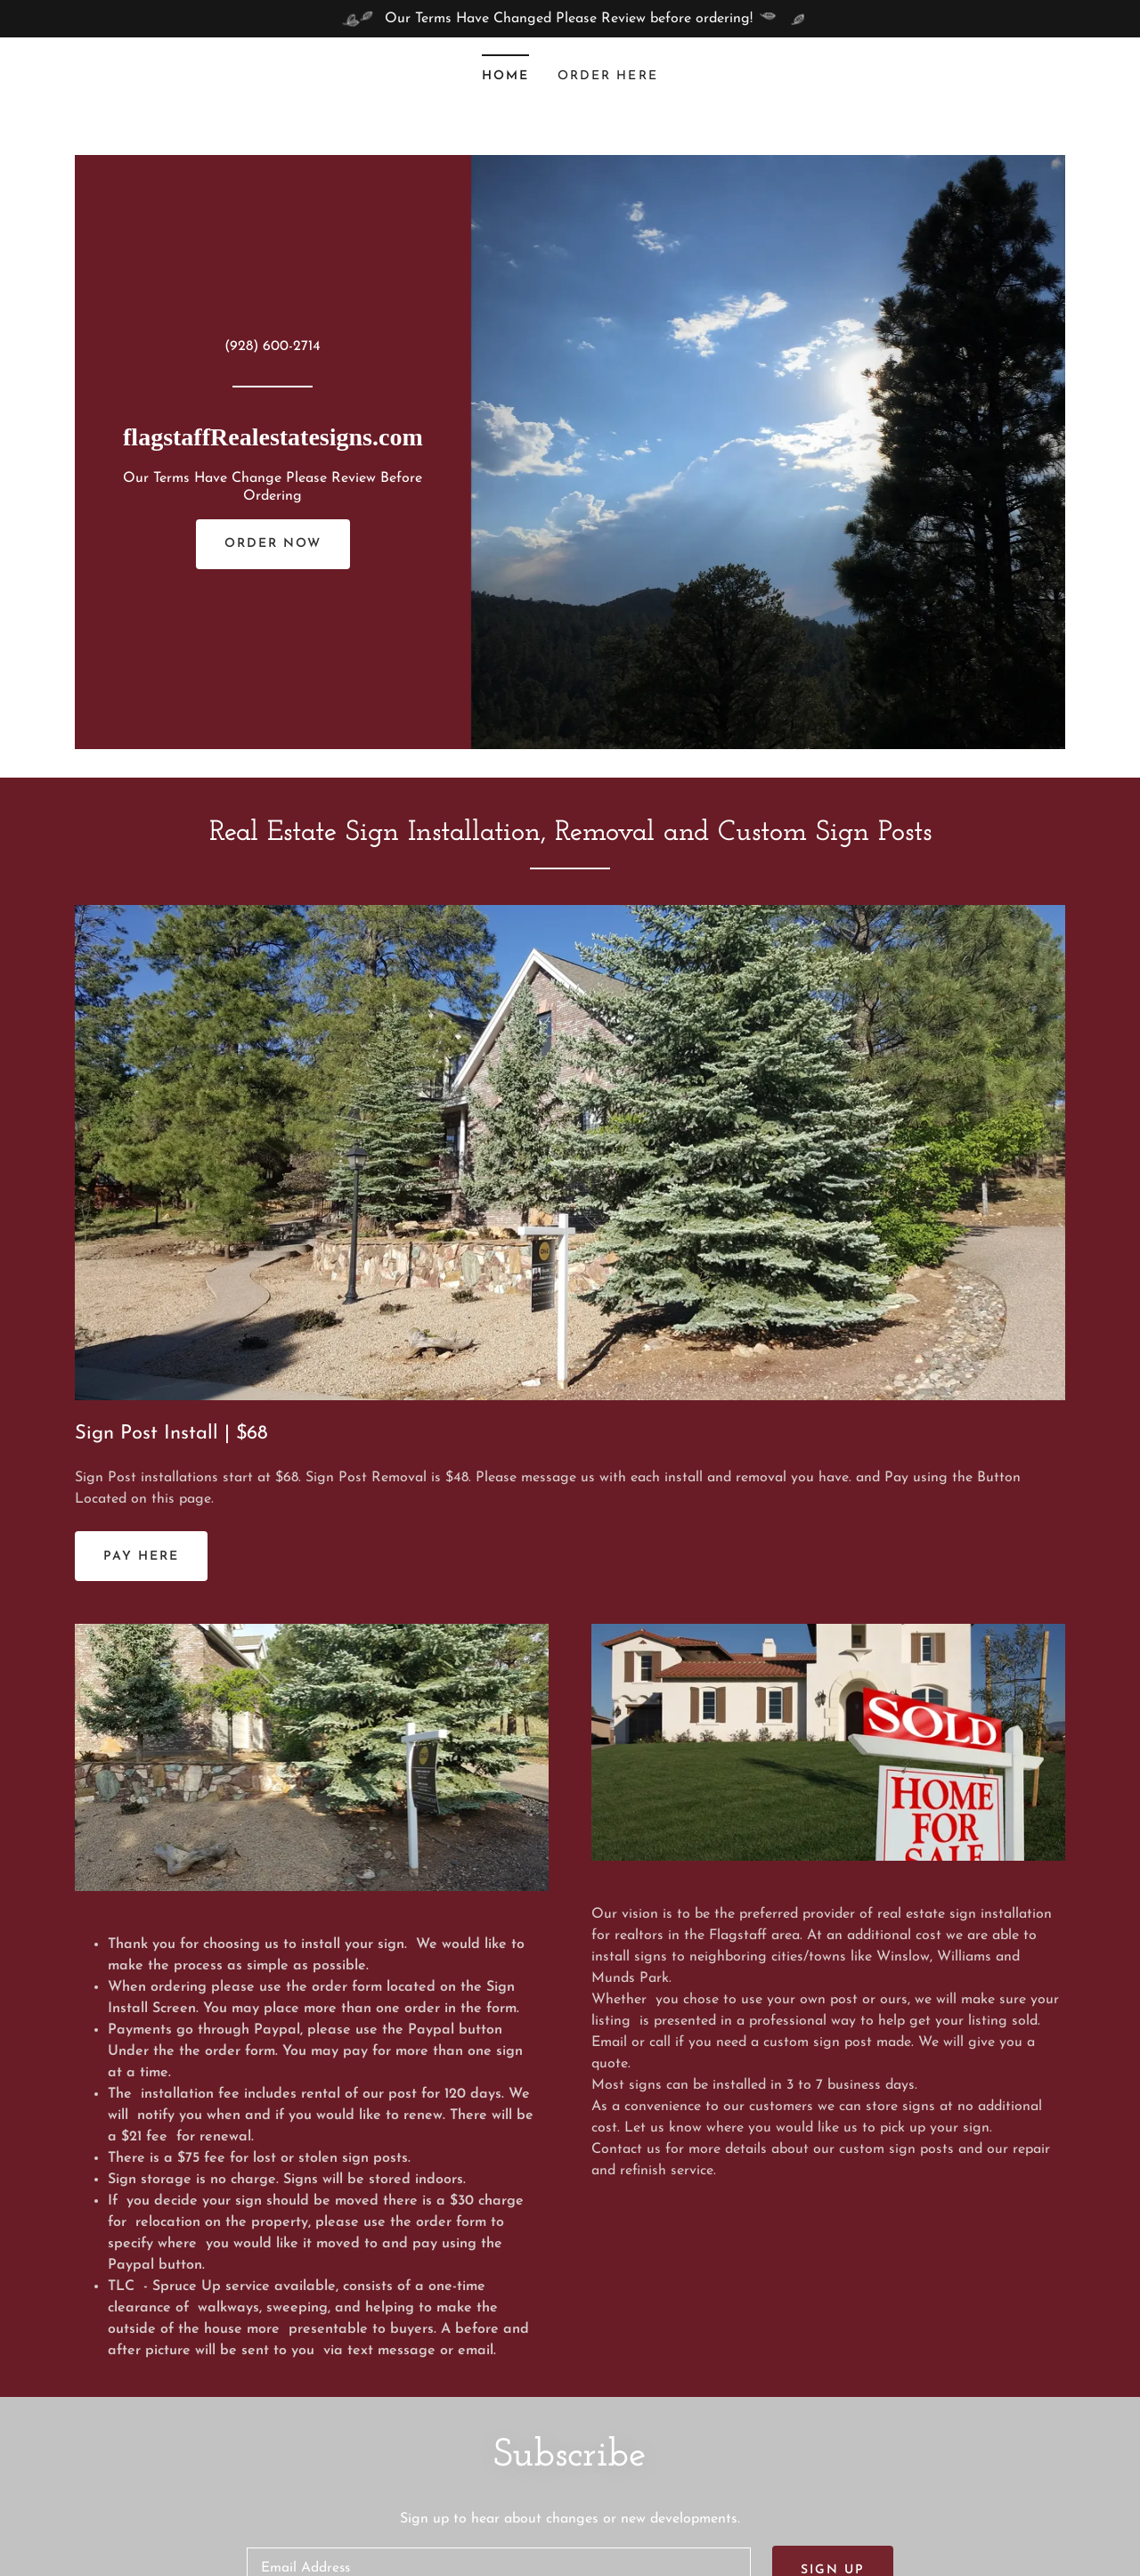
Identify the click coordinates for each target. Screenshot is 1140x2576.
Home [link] (505, 76)
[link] (273, 442)
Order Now (273, 543)
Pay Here (141, 1556)
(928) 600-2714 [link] (272, 346)
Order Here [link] (607, 76)
